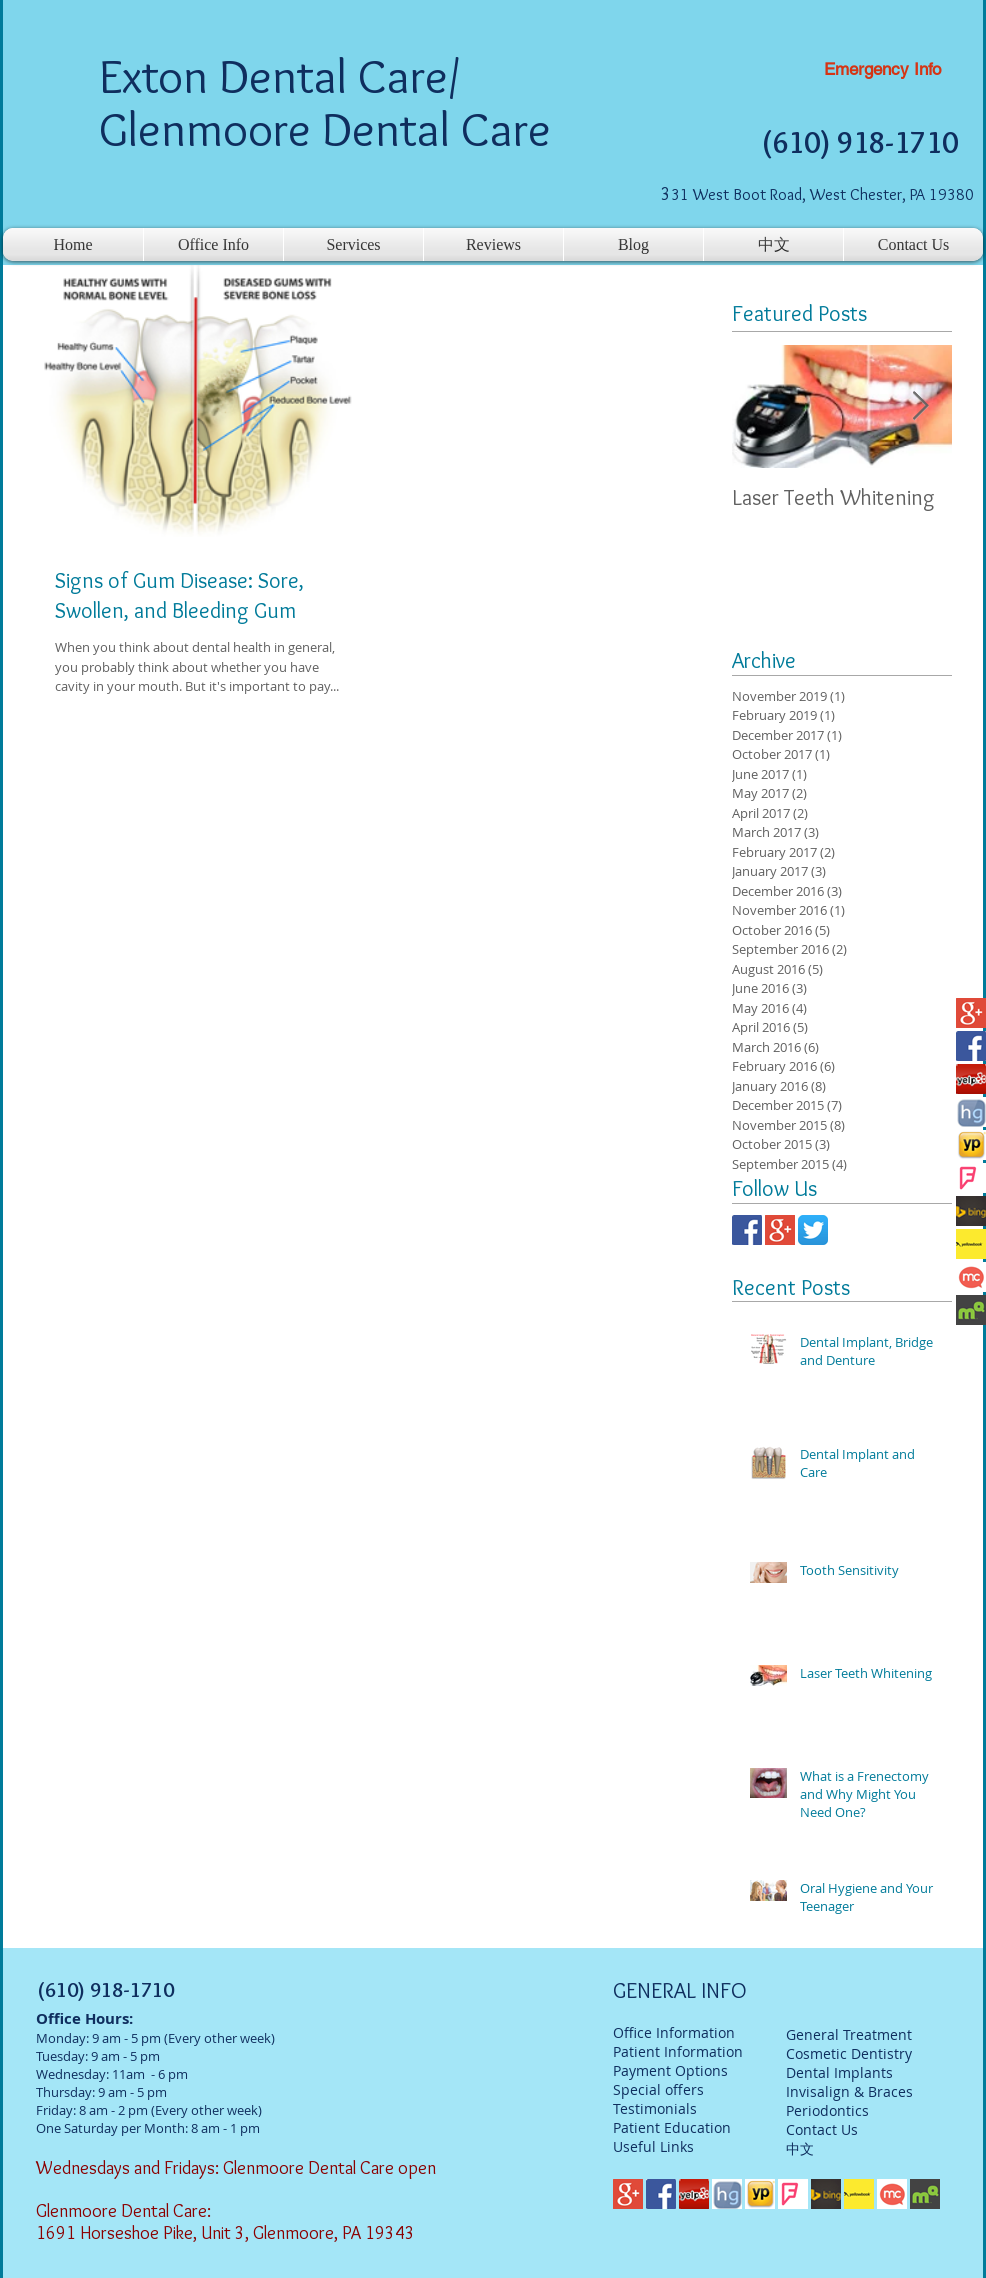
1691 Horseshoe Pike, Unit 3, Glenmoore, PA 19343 (225, 2233)
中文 (800, 2148)
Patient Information (678, 2051)
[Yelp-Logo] (971, 1079)
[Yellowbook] (971, 1244)
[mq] (971, 1310)
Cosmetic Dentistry (849, 2053)
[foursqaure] (971, 1178)
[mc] (971, 1277)
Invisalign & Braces (849, 2091)
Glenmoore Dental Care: (125, 2211)
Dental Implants (839, 2072)
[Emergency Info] (882, 70)
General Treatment (849, 2034)
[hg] (971, 1112)
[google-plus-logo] (971, 1013)
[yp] (971, 1145)
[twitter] (813, 1230)
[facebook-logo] (971, 1046)
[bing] (971, 1211)
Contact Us (822, 2129)
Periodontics (827, 2110)
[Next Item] (920, 407)
